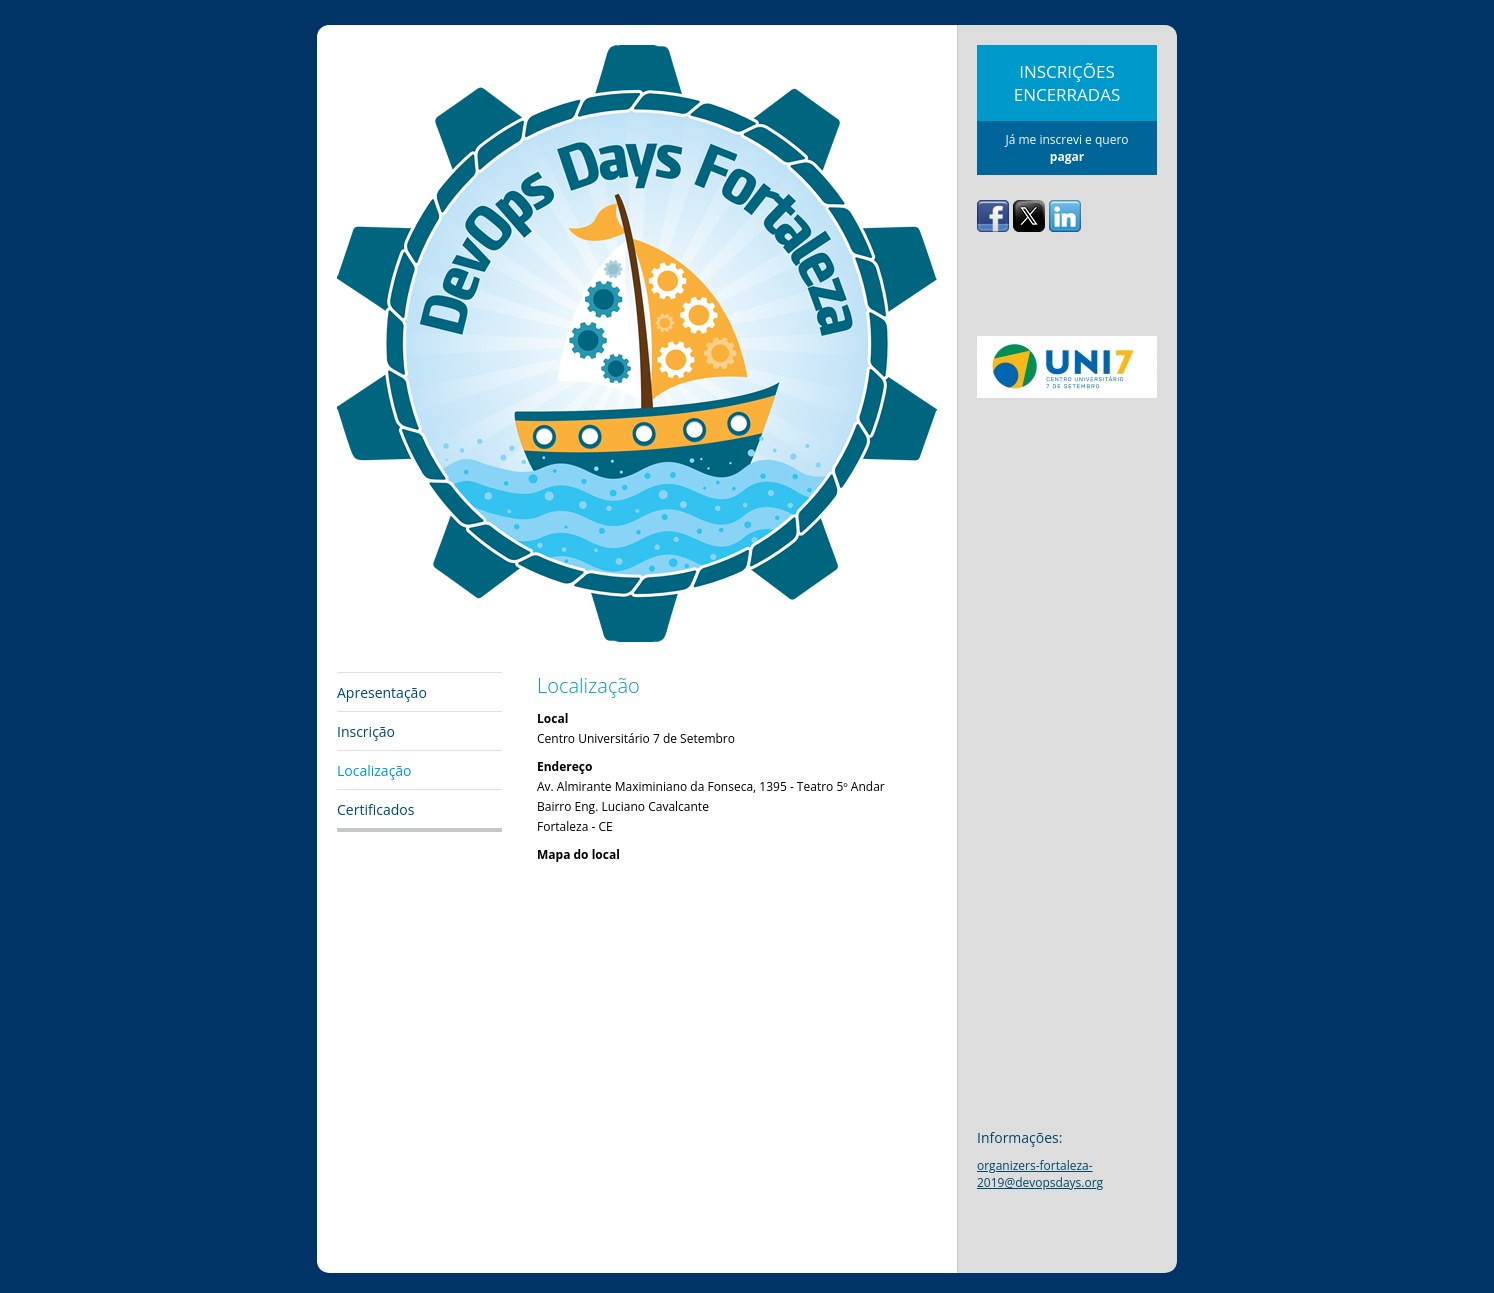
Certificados (375, 809)
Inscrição (366, 731)
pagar (1067, 156)
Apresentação (382, 692)
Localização (374, 770)
